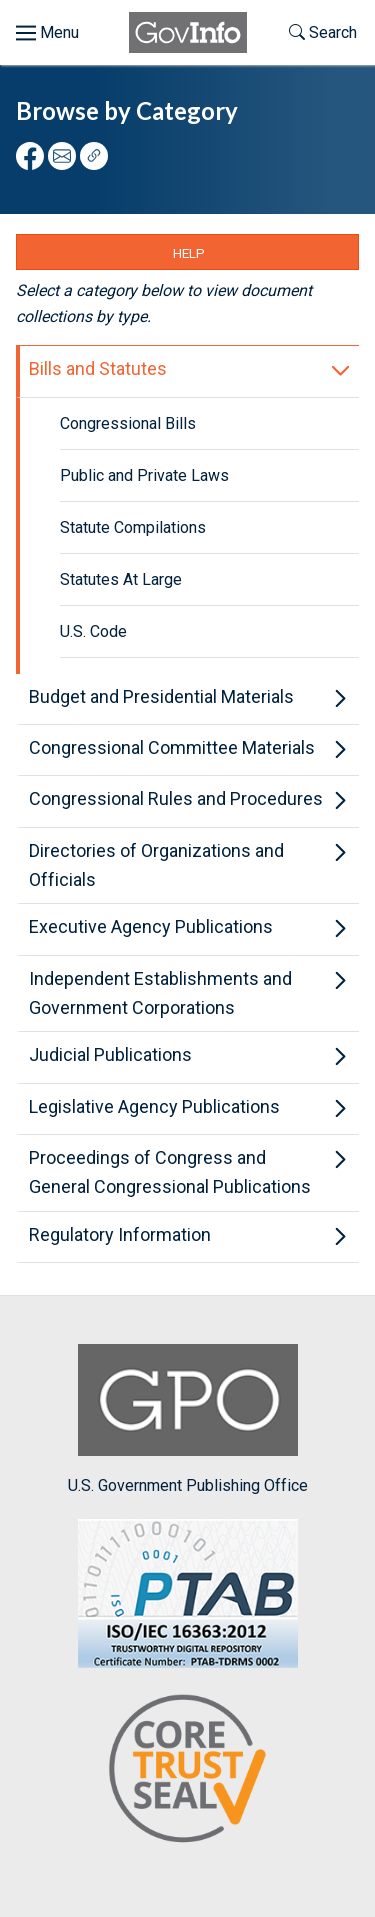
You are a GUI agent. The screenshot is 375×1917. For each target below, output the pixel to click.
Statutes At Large (121, 579)
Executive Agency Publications (151, 926)
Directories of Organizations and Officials (156, 865)
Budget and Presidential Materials (161, 696)
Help (189, 253)
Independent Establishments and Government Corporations (160, 993)
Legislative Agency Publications (154, 1106)
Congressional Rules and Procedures (176, 798)
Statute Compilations (133, 527)
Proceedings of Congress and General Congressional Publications (170, 1172)
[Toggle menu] (47, 33)
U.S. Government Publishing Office (188, 1419)
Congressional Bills (128, 423)
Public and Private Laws (144, 475)
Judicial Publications (110, 1054)
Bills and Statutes (98, 368)
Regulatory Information (120, 1234)
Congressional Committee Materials (172, 747)
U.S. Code (93, 631)
